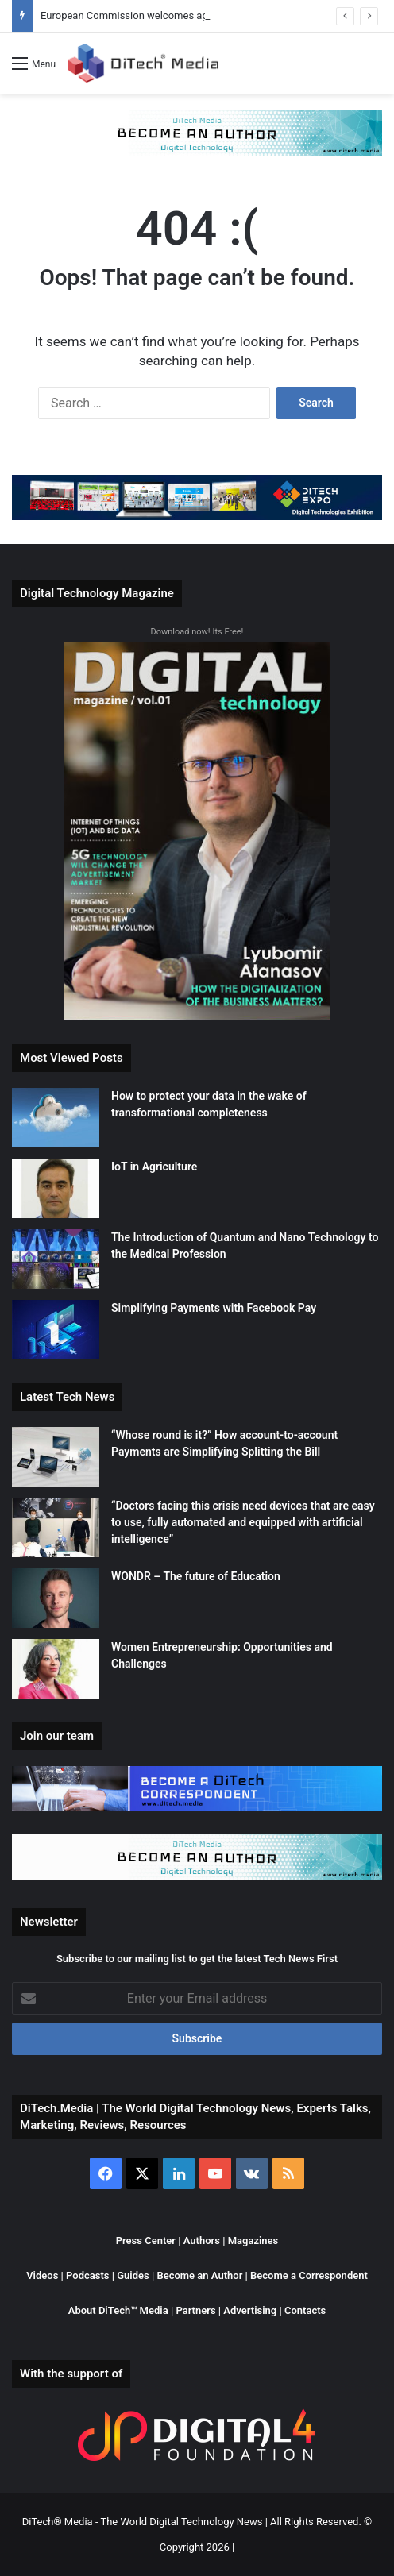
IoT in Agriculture (154, 1166)
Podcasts (87, 2275)
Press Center (146, 2240)
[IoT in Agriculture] (55, 1188)
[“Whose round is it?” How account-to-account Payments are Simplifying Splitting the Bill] (55, 1457)
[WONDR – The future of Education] (55, 1598)
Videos (42, 2275)
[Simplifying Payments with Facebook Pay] (55, 1329)
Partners (195, 2310)
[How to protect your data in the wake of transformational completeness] (55, 1117)
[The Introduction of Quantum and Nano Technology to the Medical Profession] (55, 1259)
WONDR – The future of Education (195, 1576)
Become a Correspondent (309, 2275)
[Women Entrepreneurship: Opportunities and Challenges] (55, 1669)
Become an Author (199, 2275)
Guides (133, 2275)
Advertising (251, 2310)
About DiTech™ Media (118, 2310)
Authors (201, 2240)
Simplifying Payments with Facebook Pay (213, 1307)
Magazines (253, 2240)
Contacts (305, 2310)
